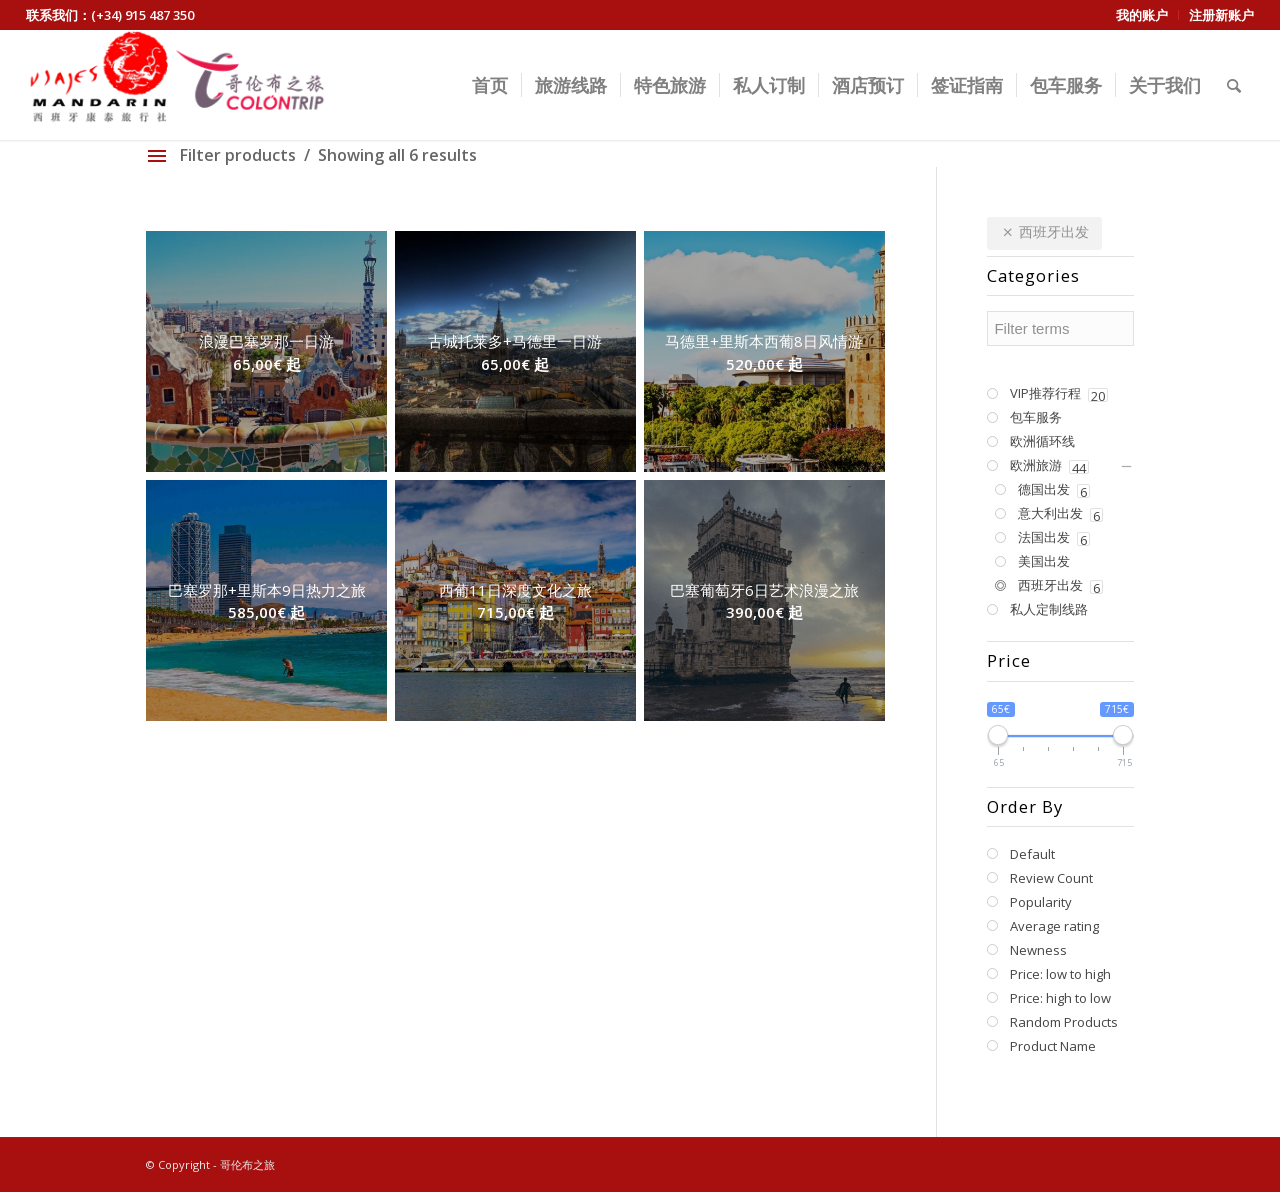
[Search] (1234, 85)
